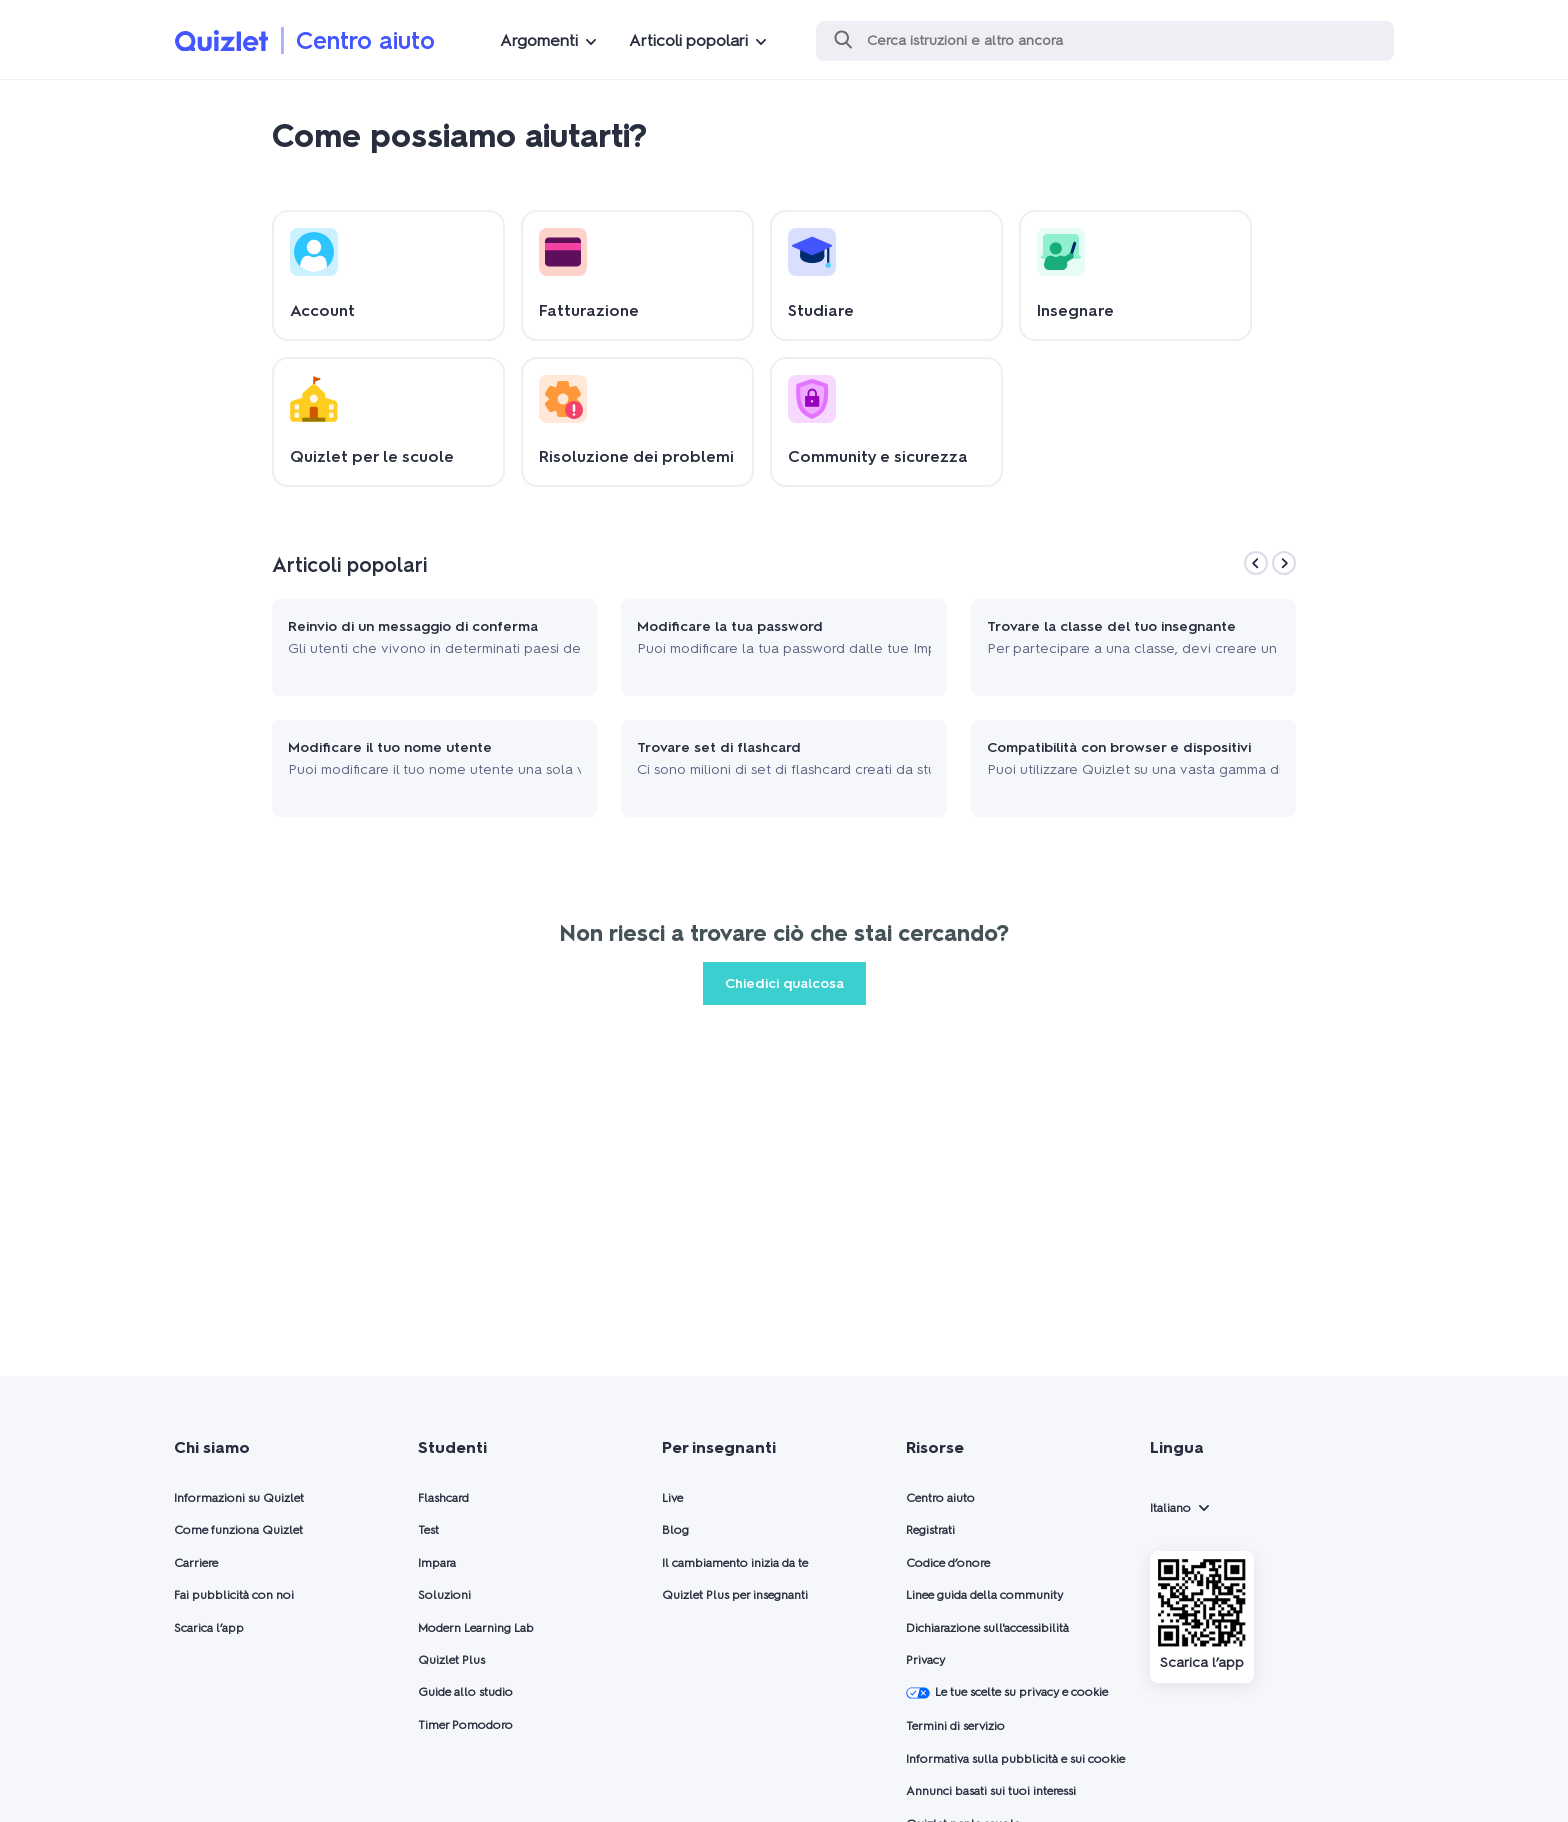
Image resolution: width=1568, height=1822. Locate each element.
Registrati (930, 1530)
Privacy (925, 1660)
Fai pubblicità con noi (234, 1595)
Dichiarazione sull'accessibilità (987, 1628)
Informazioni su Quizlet (239, 1498)
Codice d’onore (948, 1563)
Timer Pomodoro (465, 1725)
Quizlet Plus (451, 1660)
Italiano (1170, 1508)
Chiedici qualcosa (784, 983)
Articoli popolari (688, 40)
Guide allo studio (465, 1692)
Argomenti (539, 40)
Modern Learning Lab (476, 1628)
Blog (675, 1530)
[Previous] (1256, 563)
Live (672, 1498)
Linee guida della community (984, 1595)
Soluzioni (444, 1595)
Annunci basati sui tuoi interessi (991, 1791)
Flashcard (443, 1498)
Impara (437, 1563)
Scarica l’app (209, 1628)
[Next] (1284, 563)
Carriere (196, 1563)
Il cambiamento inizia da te (735, 1563)
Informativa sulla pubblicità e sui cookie (1015, 1759)
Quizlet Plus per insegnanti (735, 1595)
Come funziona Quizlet (238, 1530)
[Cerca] (1105, 41)
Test (428, 1530)
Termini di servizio (955, 1726)
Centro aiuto (365, 40)
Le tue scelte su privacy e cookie (1007, 1693)
